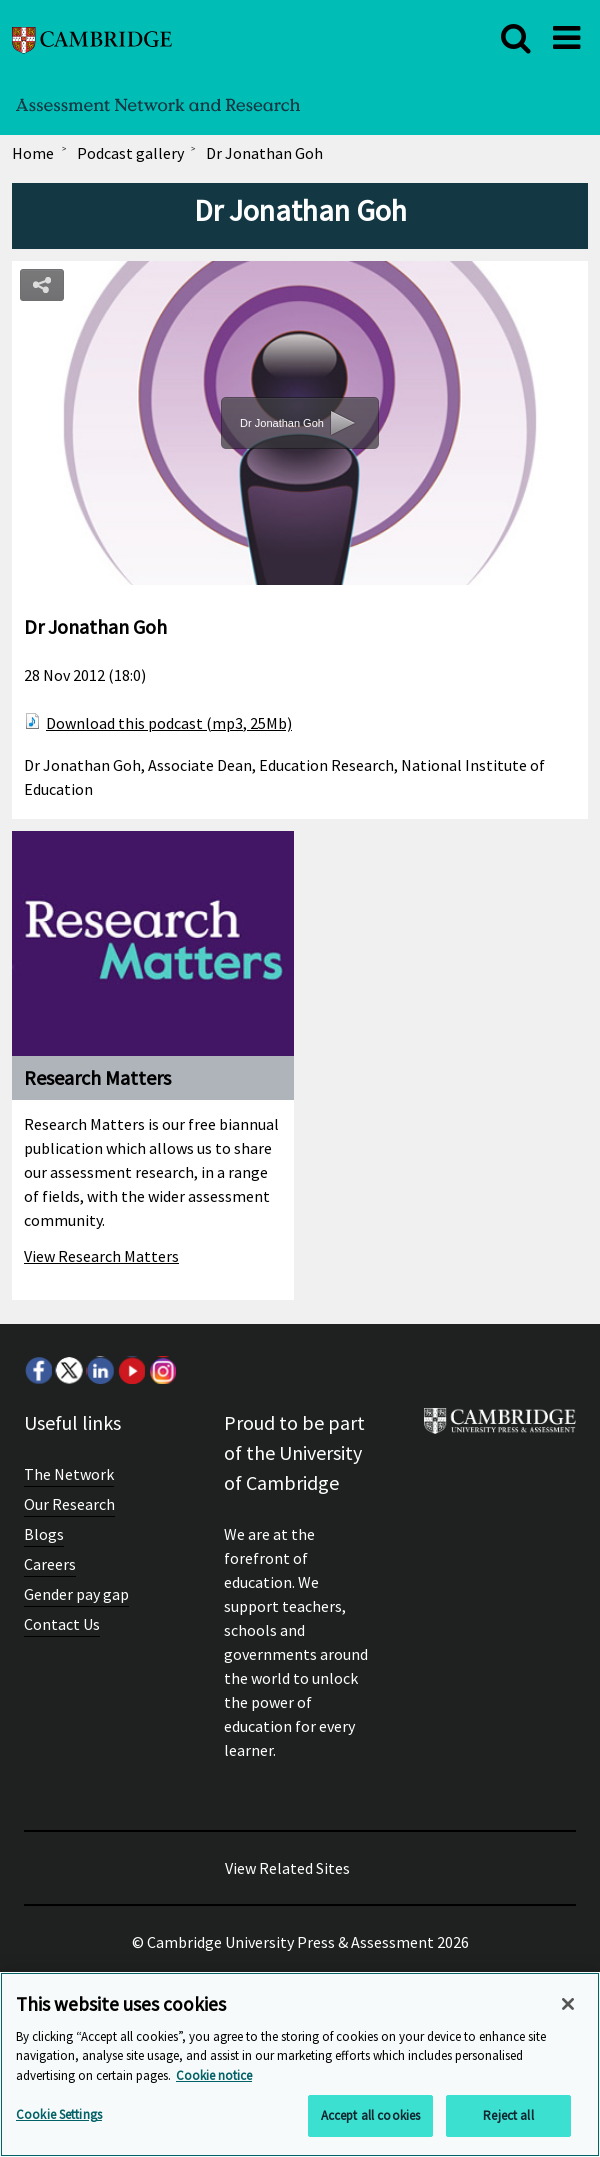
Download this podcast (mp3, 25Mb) (169, 723)
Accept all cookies (370, 2115)
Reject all (508, 2115)
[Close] (568, 2004)
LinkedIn (100, 1370)
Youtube (131, 1370)
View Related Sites (287, 1868)
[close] (516, 38)
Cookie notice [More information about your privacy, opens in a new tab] (214, 2075)
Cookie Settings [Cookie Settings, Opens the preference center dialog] (59, 2114)
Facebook (38, 1370)
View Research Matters (101, 1256)
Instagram (162, 1370)
